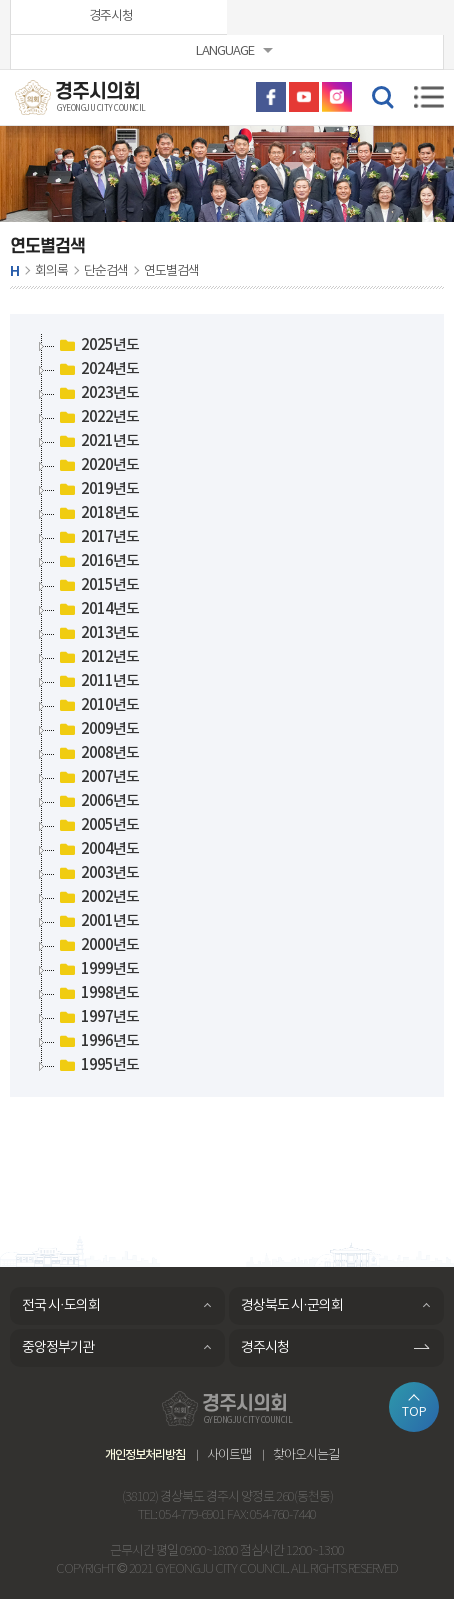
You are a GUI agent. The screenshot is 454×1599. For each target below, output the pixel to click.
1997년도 (97, 1018)
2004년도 (97, 850)
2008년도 (97, 754)
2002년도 (97, 898)
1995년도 (97, 1066)
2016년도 (97, 562)
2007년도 (97, 778)
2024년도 (97, 370)
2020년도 (97, 466)
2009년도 (97, 730)
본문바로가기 (0, 0)
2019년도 (97, 490)
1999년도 (97, 970)
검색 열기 (382, 96)
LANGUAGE (225, 51)
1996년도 (97, 1042)
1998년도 (97, 994)
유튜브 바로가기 (304, 97)
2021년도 (97, 442)
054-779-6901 (192, 1515)
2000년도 (97, 946)
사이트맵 (229, 1455)
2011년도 (97, 682)
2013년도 (97, 634)
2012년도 (97, 658)
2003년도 (97, 874)
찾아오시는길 (306, 1455)
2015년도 (97, 586)
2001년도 (97, 922)
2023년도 (97, 394)
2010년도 (97, 706)
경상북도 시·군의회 (292, 1306)
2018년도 (97, 514)
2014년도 (97, 610)
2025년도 (97, 346)
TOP (414, 1412)
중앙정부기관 (58, 1348)
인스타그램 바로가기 (337, 97)
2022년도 (97, 418)
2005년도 (97, 826)
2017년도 (97, 538)
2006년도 (97, 802)
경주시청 (111, 16)
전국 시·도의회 (61, 1306)
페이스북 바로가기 (271, 97)
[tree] (227, 705)
